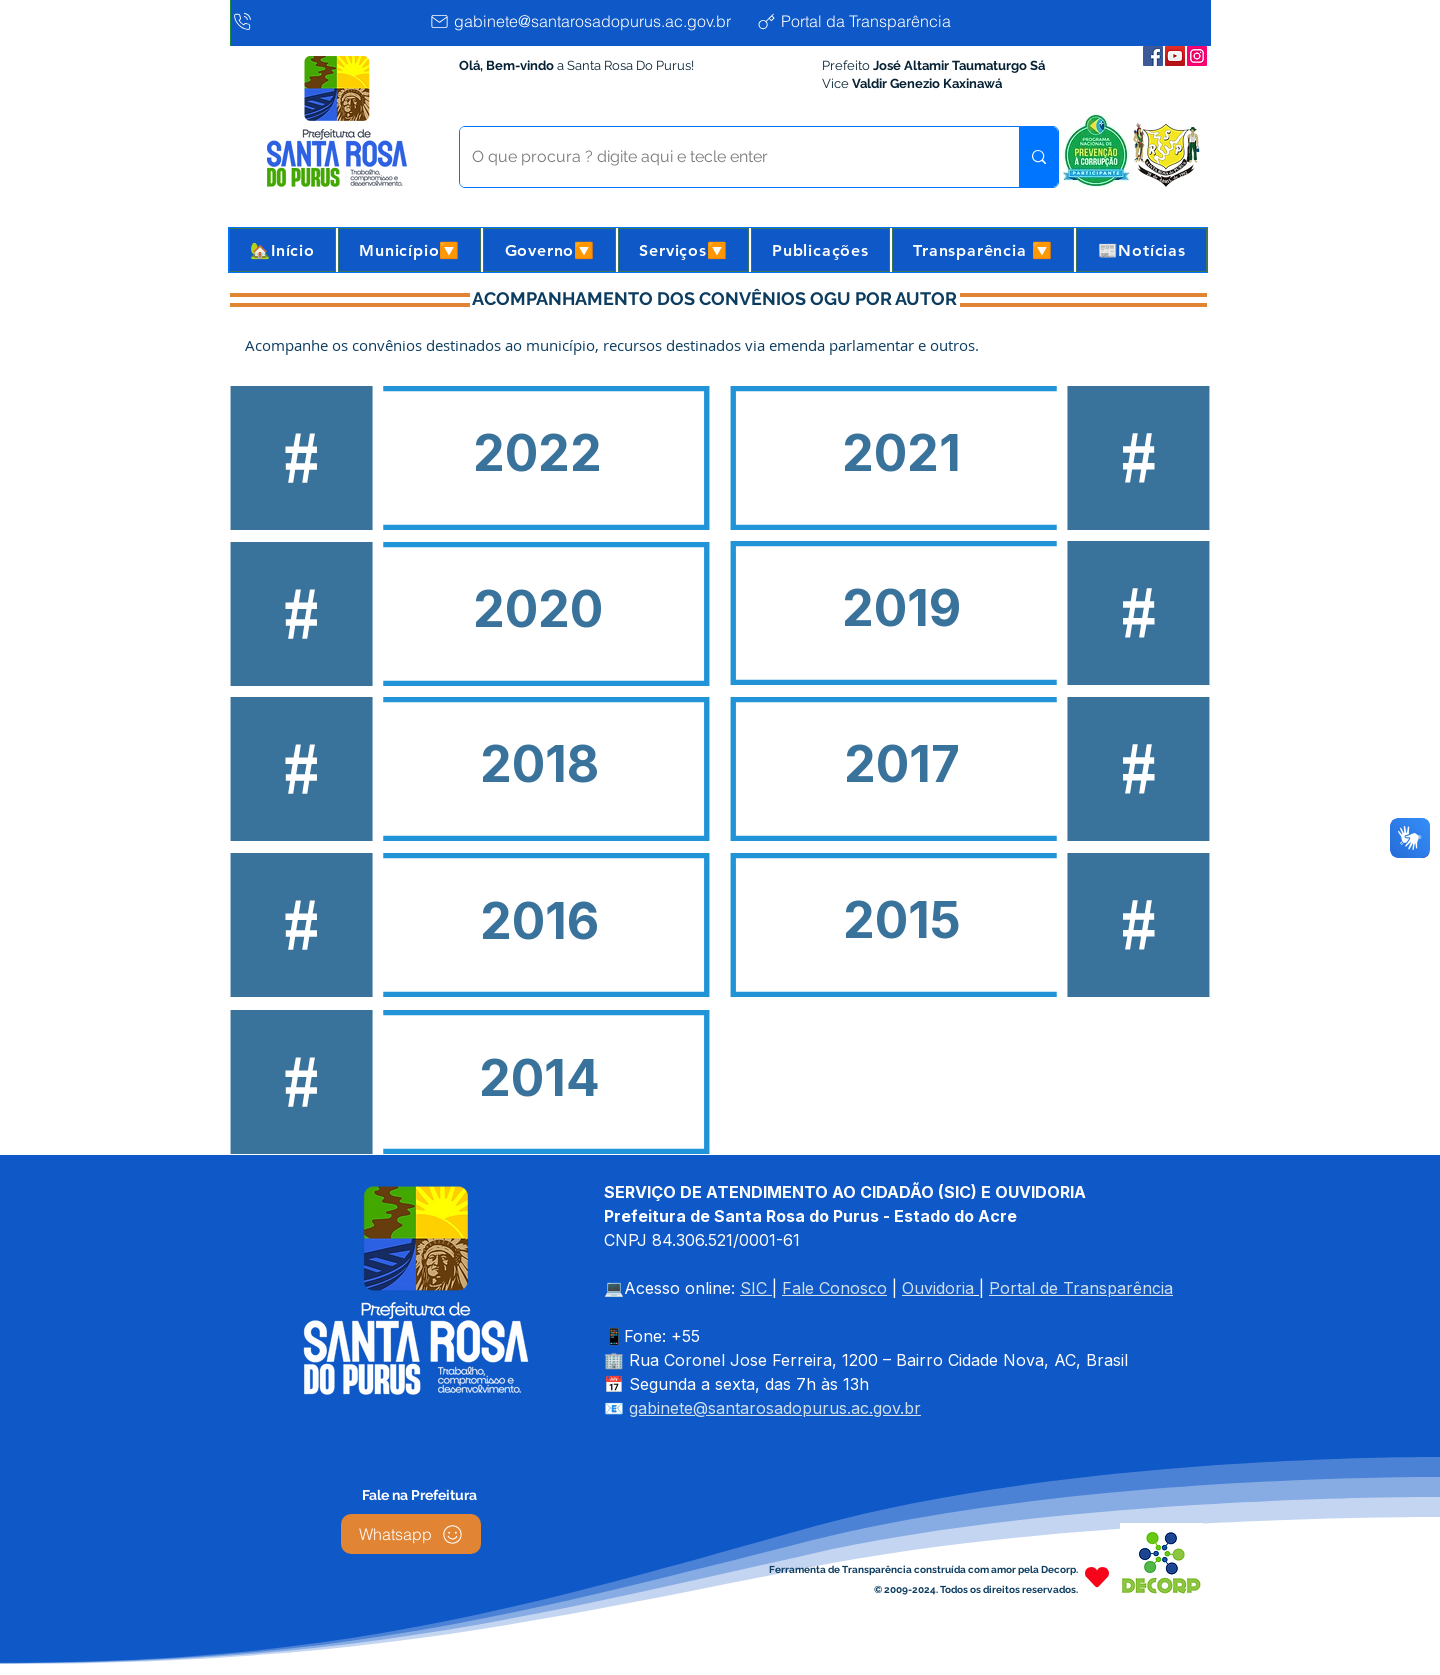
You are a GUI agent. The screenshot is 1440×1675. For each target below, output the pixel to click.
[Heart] (1097, 1576)
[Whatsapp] (411, 1534)
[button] (409, 250)
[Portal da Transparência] (869, 21)
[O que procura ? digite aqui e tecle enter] (724, 157)
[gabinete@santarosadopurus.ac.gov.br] (587, 21)
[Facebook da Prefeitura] (1153, 56)
